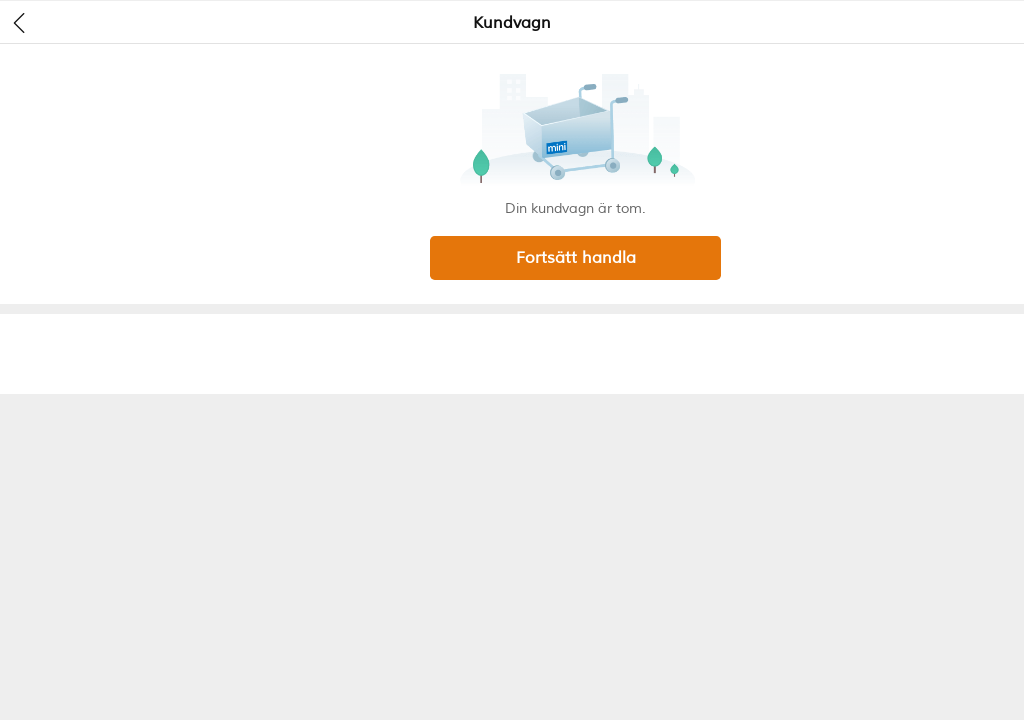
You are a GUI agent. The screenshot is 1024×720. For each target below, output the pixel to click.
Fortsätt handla (576, 258)
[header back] (19, 22)
